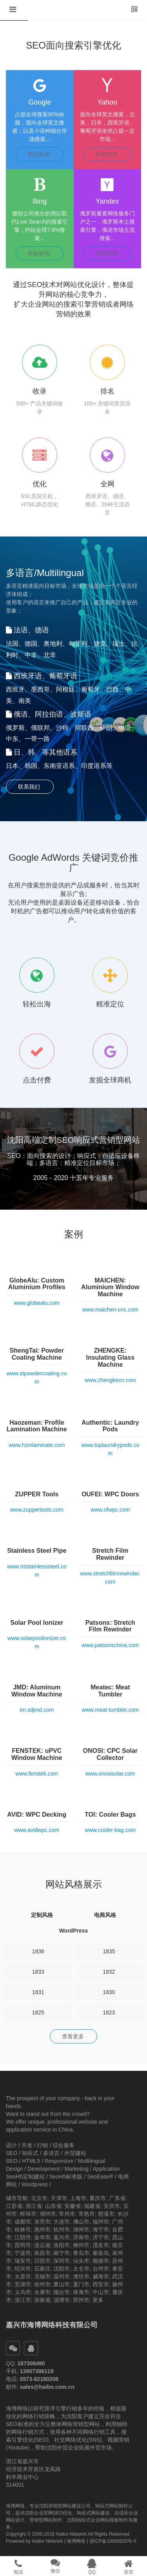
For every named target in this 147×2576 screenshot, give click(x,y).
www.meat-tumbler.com (110, 1710)
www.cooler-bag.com (110, 1830)
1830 (109, 1992)
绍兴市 (23, 2268)
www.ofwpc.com (110, 1510)
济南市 (81, 2237)
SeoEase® (100, 2176)
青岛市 (81, 2253)
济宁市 (101, 2237)
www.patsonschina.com (110, 1645)
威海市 (101, 2276)
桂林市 (23, 2229)
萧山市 (61, 2284)
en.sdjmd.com (37, 1710)
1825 (38, 2012)
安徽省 (72, 2206)
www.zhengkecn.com (110, 1380)
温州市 (61, 2276)
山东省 (53, 2206)
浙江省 (33, 2206)
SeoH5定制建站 (25, 2176)
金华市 (42, 2237)
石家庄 (42, 2268)
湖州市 (81, 2229)
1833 (38, 1972)
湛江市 (23, 2300)
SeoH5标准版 (65, 2176)
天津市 (59, 2198)
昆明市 (23, 2245)
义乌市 (23, 2292)
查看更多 (73, 2036)
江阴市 (23, 2237)
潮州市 (48, 2214)
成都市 (23, 2221)
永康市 (42, 2292)
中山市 (101, 2292)
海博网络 (76, 2541)
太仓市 (81, 2268)
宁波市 (23, 2253)
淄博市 (61, 2300)
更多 (98, 2300)
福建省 (92, 2206)
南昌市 (42, 2253)
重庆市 (97, 2198)
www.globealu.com (37, 1303)
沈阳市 (61, 2268)
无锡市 (42, 2276)
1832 (109, 1972)
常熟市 (86, 2214)
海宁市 (101, 2229)
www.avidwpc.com (37, 1830)
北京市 (39, 2198)
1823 (109, 2012)
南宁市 (61, 2253)
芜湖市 (23, 2284)
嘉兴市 (61, 2237)
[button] (13, 10)
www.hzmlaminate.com (37, 1445)
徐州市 (42, 2284)
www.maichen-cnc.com (110, 1309)
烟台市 (61, 2292)
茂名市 (101, 2245)
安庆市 (111, 2206)
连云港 (42, 2245)
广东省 (117, 2198)
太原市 (23, 2276)
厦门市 (81, 2284)
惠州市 (42, 2229)
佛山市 (81, 2221)
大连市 (61, 2221)
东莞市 (42, 2221)
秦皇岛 (101, 2253)
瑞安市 (23, 2261)
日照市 (42, 2261)
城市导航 (17, 2198)
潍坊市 (81, 2276)
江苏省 (14, 2206)
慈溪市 (106, 2214)
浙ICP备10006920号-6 (112, 2541)
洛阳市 (61, 2245)
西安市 (101, 2284)
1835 (109, 1951)
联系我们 (30, 787)
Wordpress (35, 2184)
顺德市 (101, 2261)
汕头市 (81, 2261)
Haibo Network (47, 2541)
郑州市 (81, 2300)
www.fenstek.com (36, 1773)
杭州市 (61, 2229)
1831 (38, 1992)
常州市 (67, 2214)
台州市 (101, 2268)
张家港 (42, 2300)
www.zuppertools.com (37, 1510)
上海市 (78, 2198)
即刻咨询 (39, 154)
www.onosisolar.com (110, 1773)
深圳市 (61, 2261)
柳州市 (81, 2245)
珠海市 (81, 2292)
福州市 (101, 2221)
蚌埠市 (28, 2214)
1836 (38, 1951)
